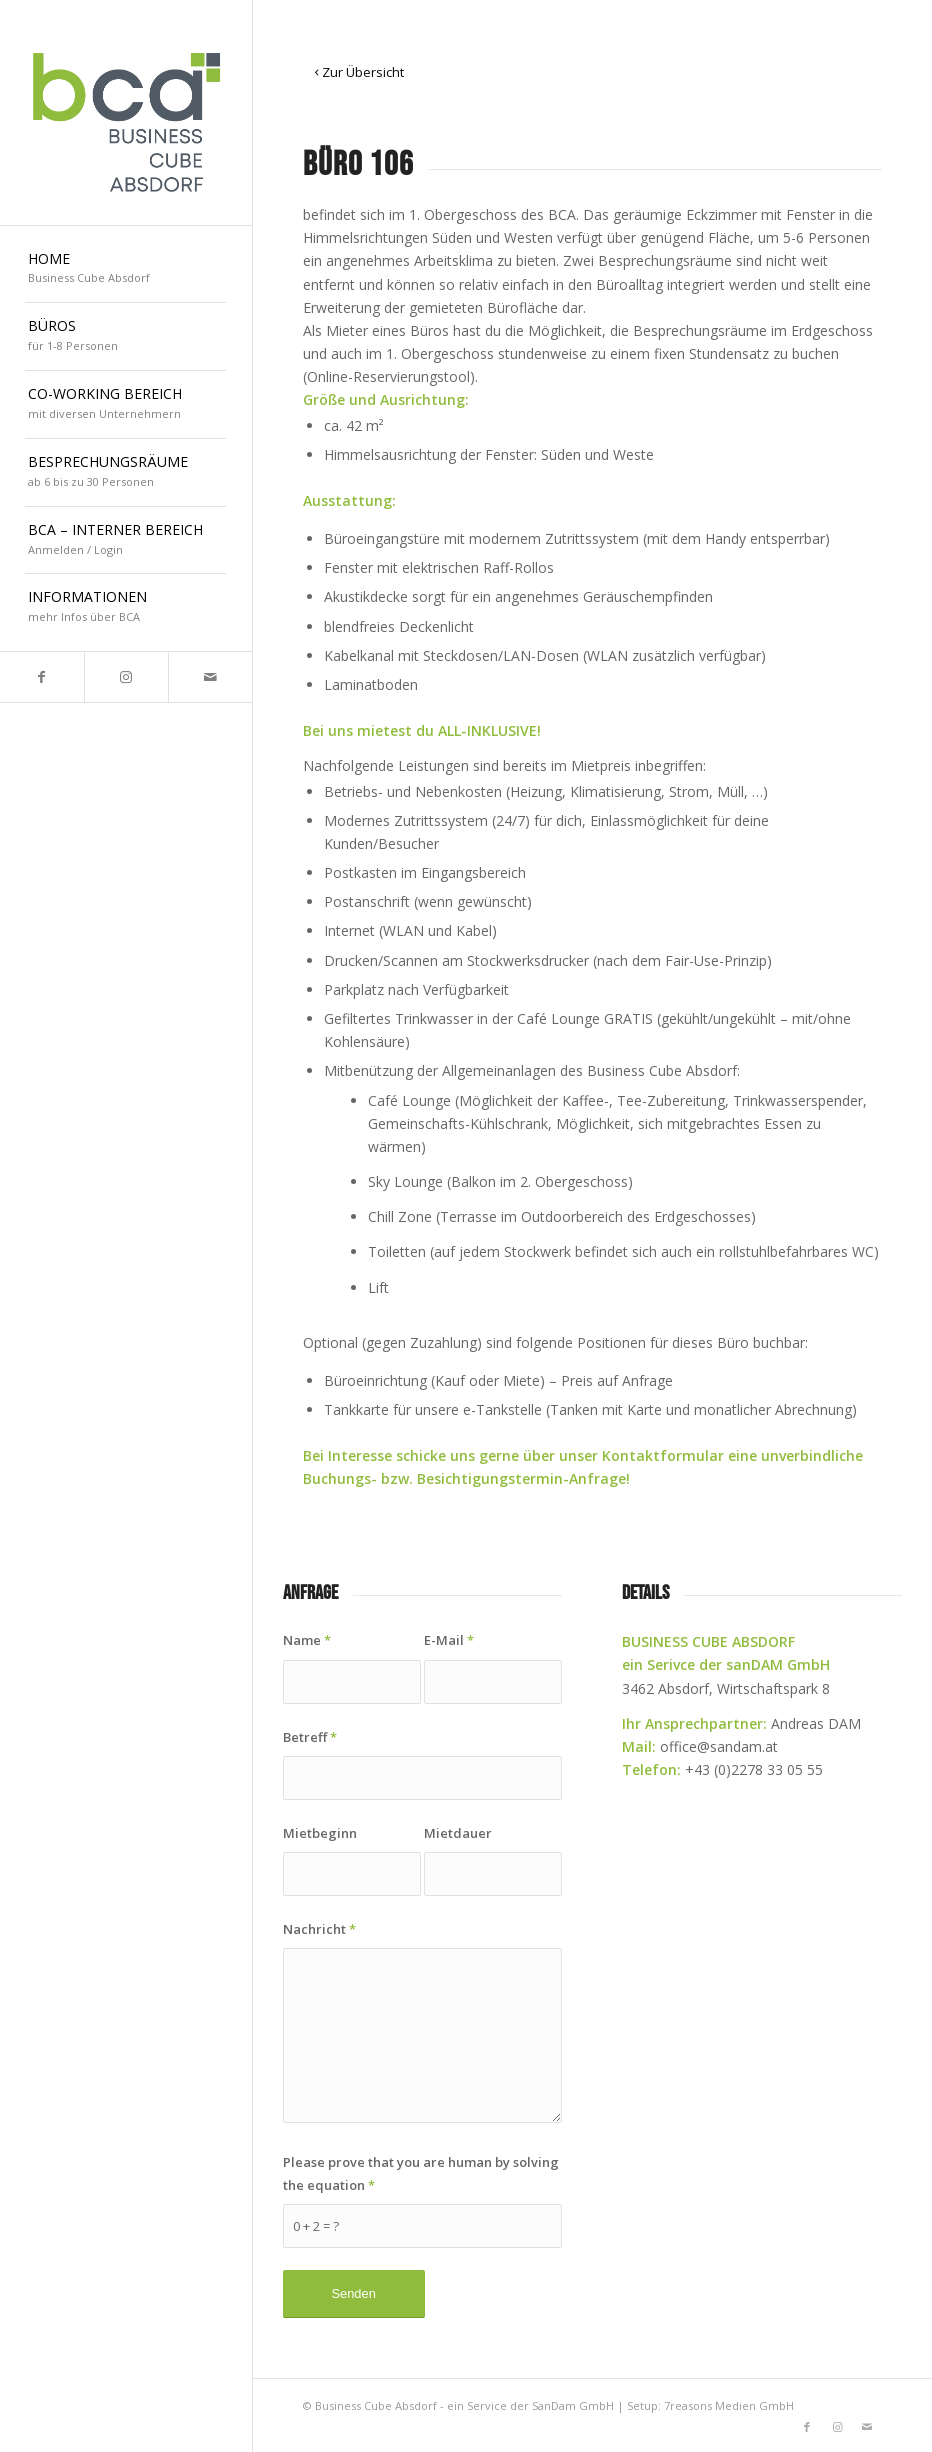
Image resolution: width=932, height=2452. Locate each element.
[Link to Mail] (210, 677)
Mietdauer (458, 1833)
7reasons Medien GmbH (729, 2405)
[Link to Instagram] (126, 677)
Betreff (310, 1737)
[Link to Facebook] (42, 677)
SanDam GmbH (573, 2405)
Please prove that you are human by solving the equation (421, 2173)
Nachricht (319, 1929)
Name (307, 1640)
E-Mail (449, 1640)
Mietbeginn (320, 1833)
